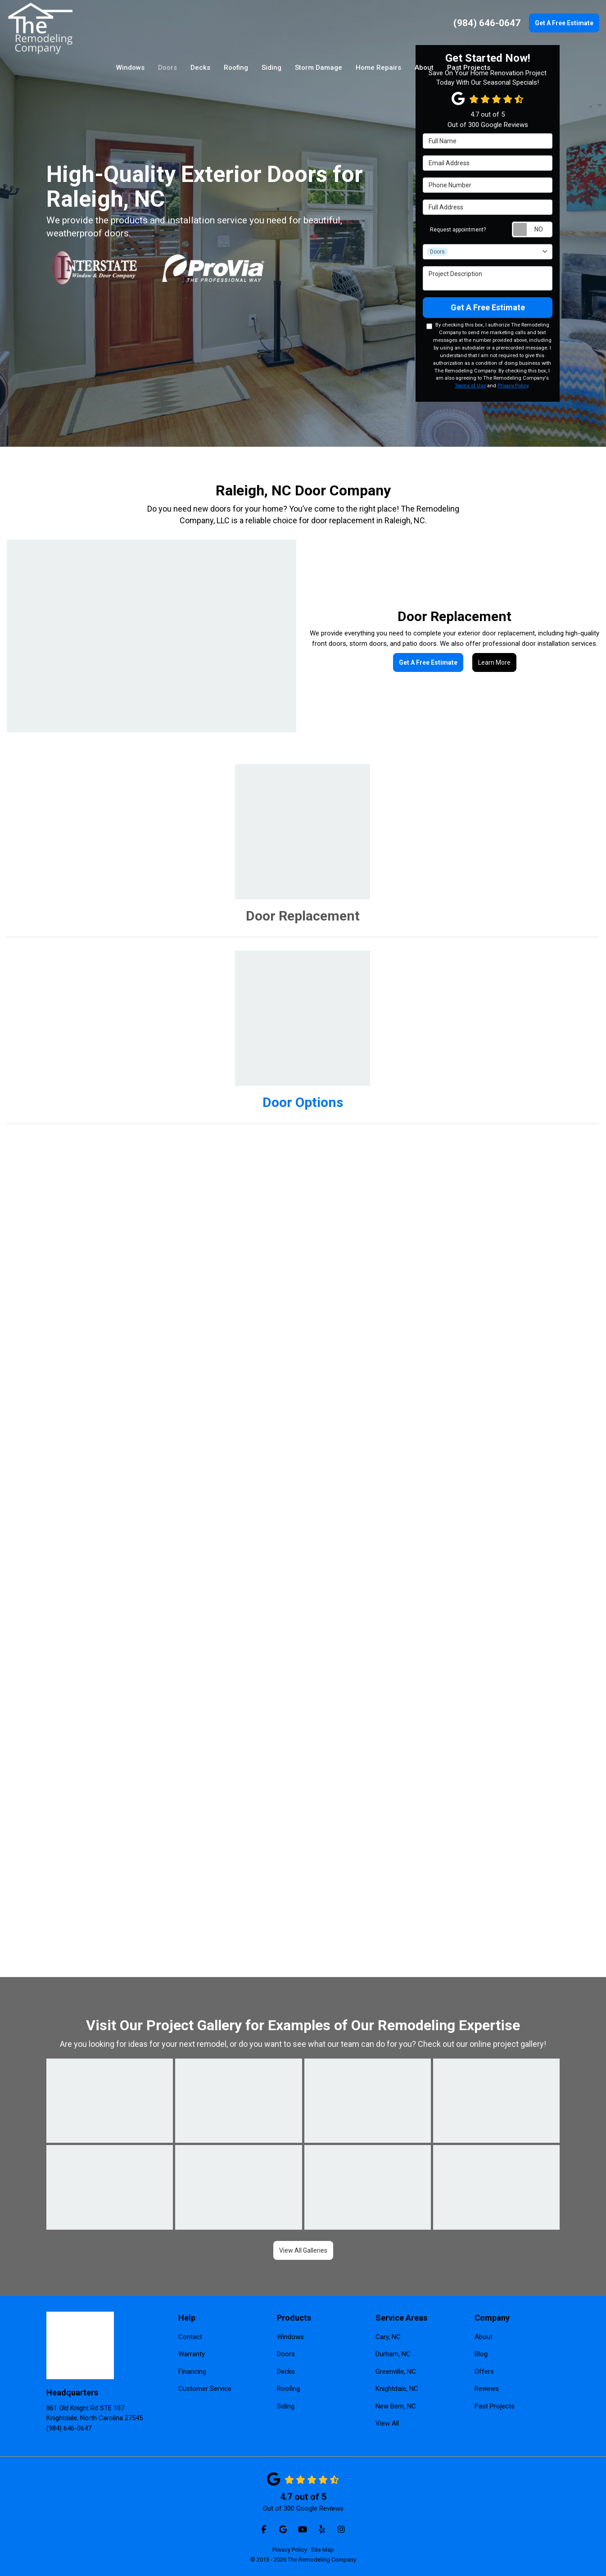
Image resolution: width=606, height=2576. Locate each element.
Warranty (191, 2354)
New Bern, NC (395, 2406)
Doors (286, 2354)
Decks (286, 2371)
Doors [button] (167, 67)
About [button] (424, 67)
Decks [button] (200, 67)
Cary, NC (388, 2337)
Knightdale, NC (396, 2389)
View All (387, 2423)
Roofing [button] (236, 67)
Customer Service (204, 2389)
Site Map (322, 2549)
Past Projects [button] (468, 67)
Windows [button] (130, 67)
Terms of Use (470, 386)
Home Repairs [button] (378, 67)
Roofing (288, 2389)
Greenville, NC (395, 2371)
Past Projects (495, 2406)
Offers (484, 2371)
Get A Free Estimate (564, 23)
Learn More (494, 662)
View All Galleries (303, 2250)
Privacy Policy (512, 386)
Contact (190, 2337)
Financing (192, 2371)
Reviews (487, 2389)
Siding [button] (271, 67)
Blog (481, 2354)
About (484, 2337)
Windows (290, 2337)
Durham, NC (393, 2354)
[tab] (302, 844)
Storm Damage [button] (318, 67)
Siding (285, 2406)
